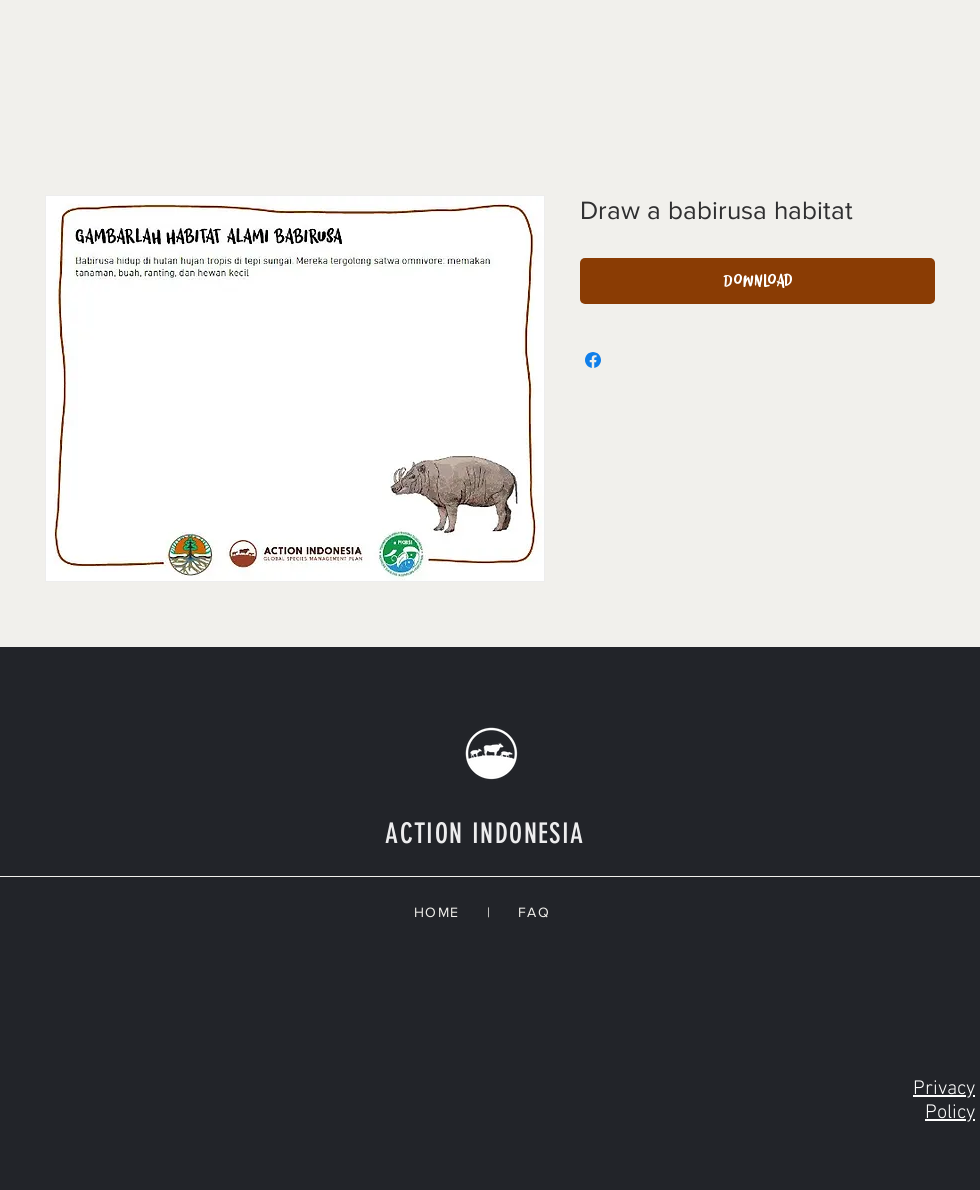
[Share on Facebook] (593, 360)
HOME (450, 912)
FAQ (539, 912)
